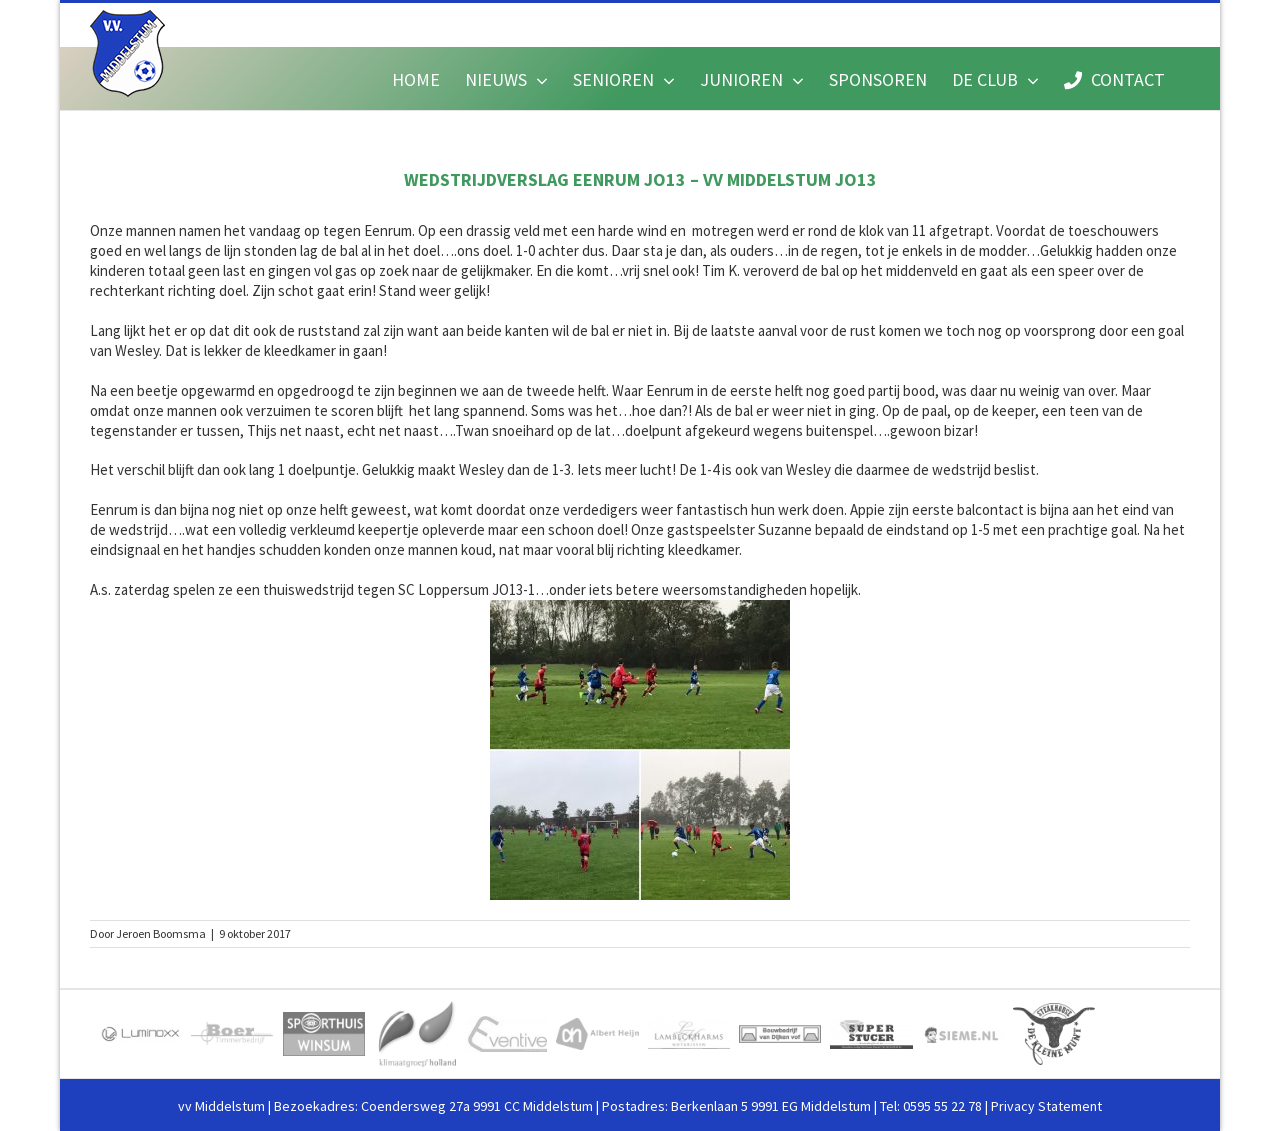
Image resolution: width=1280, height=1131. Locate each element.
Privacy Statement (1046, 1106)
